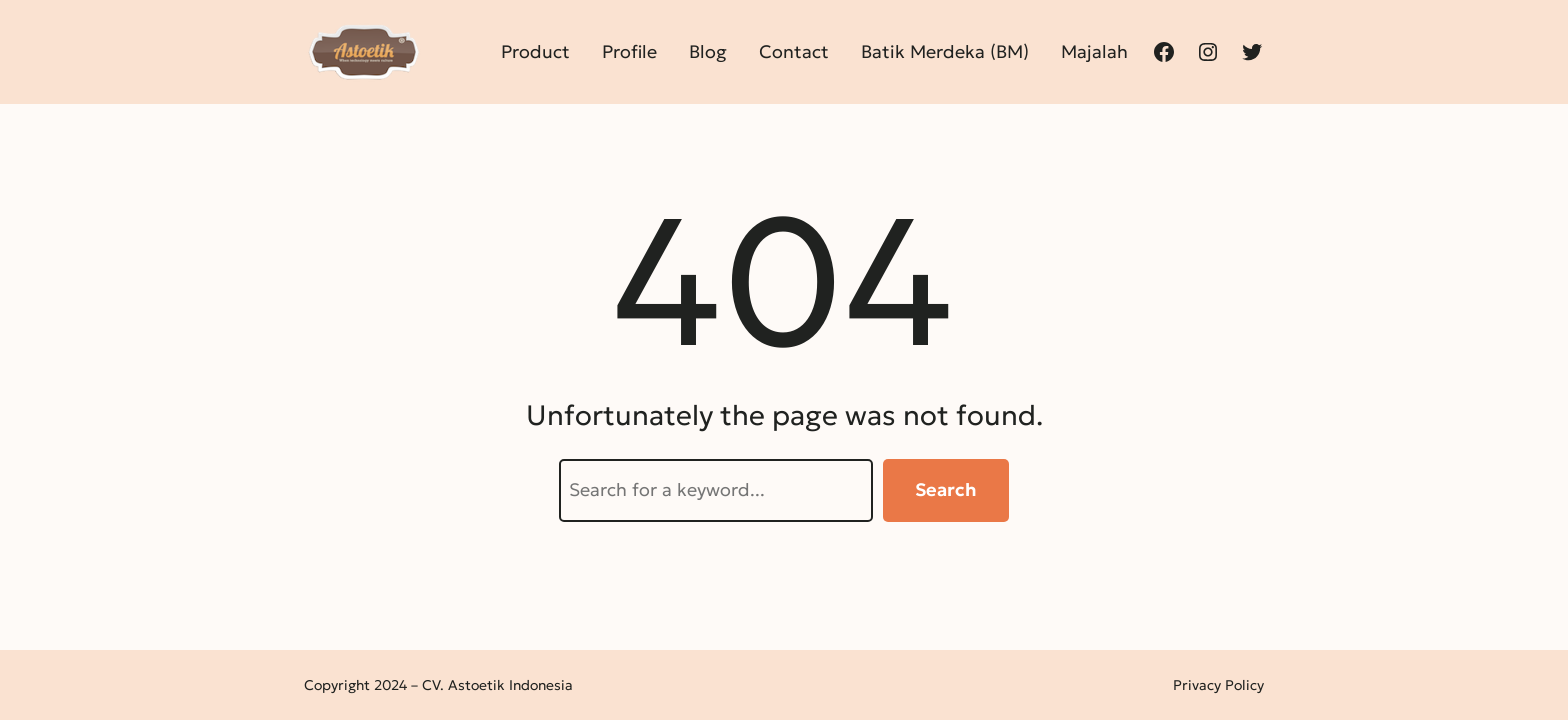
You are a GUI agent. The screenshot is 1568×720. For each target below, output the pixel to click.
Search (946, 489)
